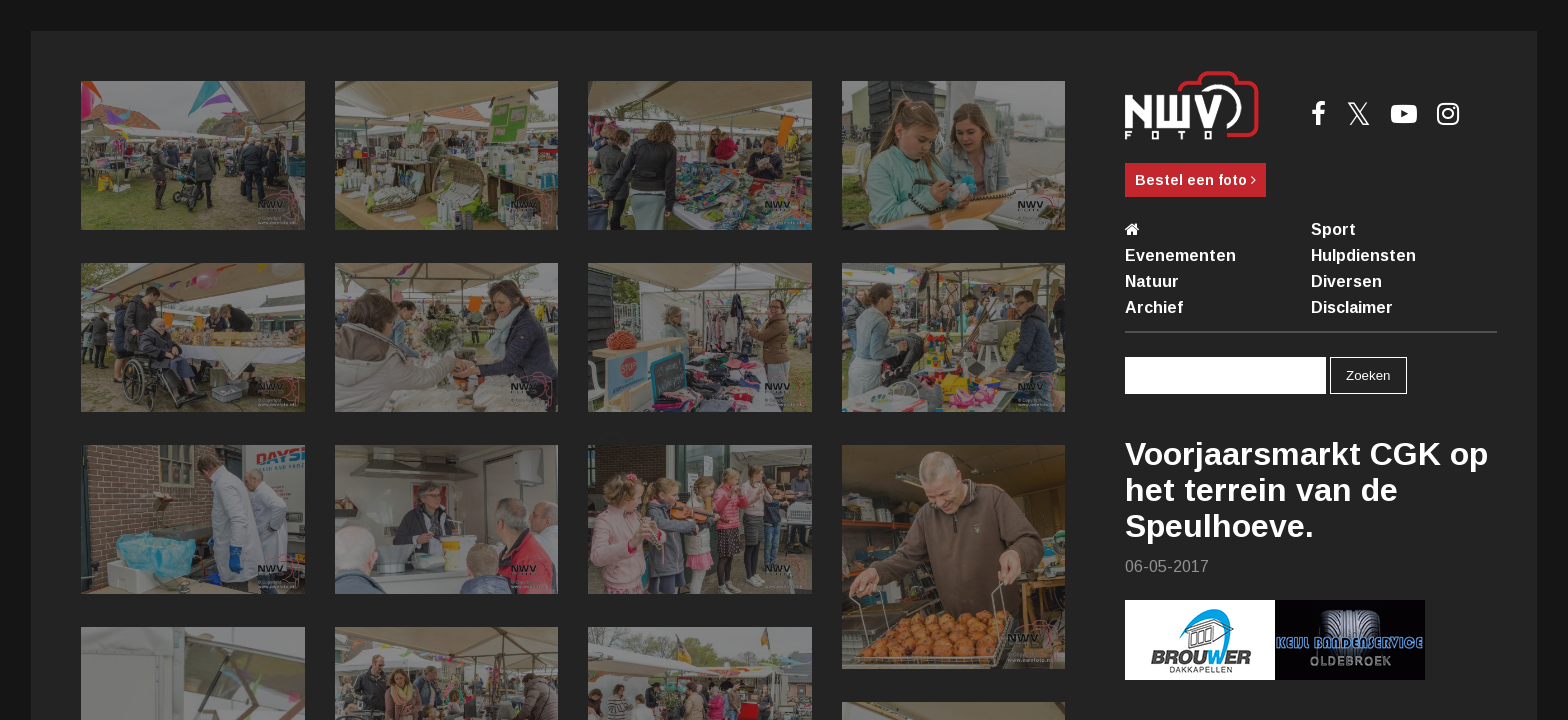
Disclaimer (1352, 307)
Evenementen (1180, 255)
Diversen (1346, 281)
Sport (1333, 229)
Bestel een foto (1195, 180)
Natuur (1152, 281)
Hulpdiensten (1363, 255)
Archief (1154, 307)
